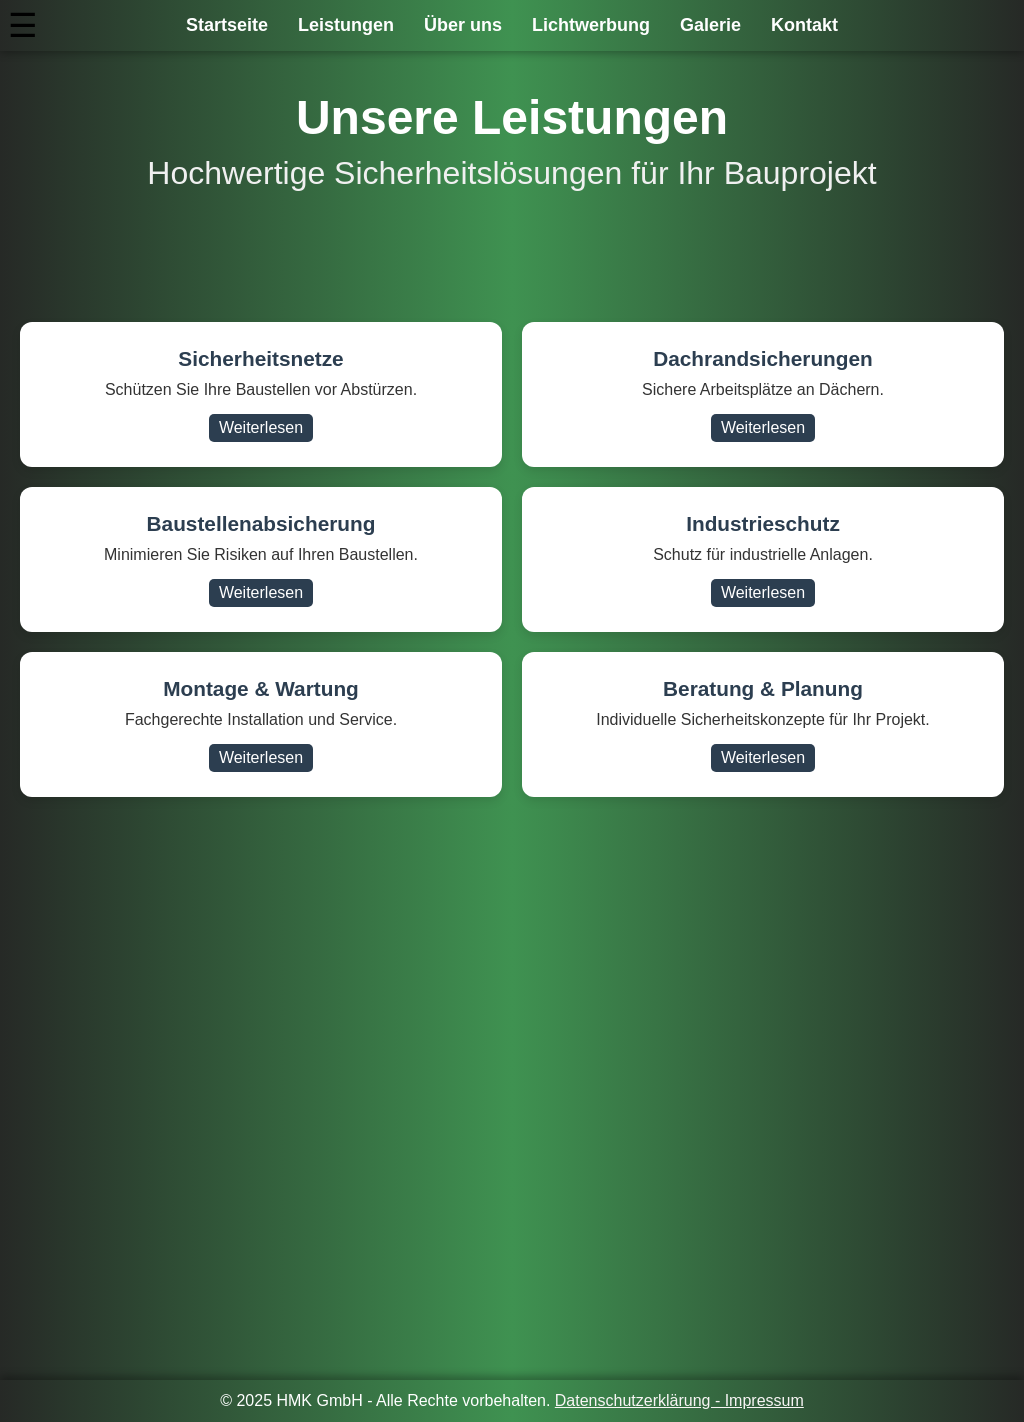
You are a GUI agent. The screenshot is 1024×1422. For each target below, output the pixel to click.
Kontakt (804, 25)
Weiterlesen (261, 427)
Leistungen (346, 25)
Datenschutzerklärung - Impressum (679, 1400)
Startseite (227, 25)
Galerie (710, 25)
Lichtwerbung (591, 25)
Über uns (463, 25)
